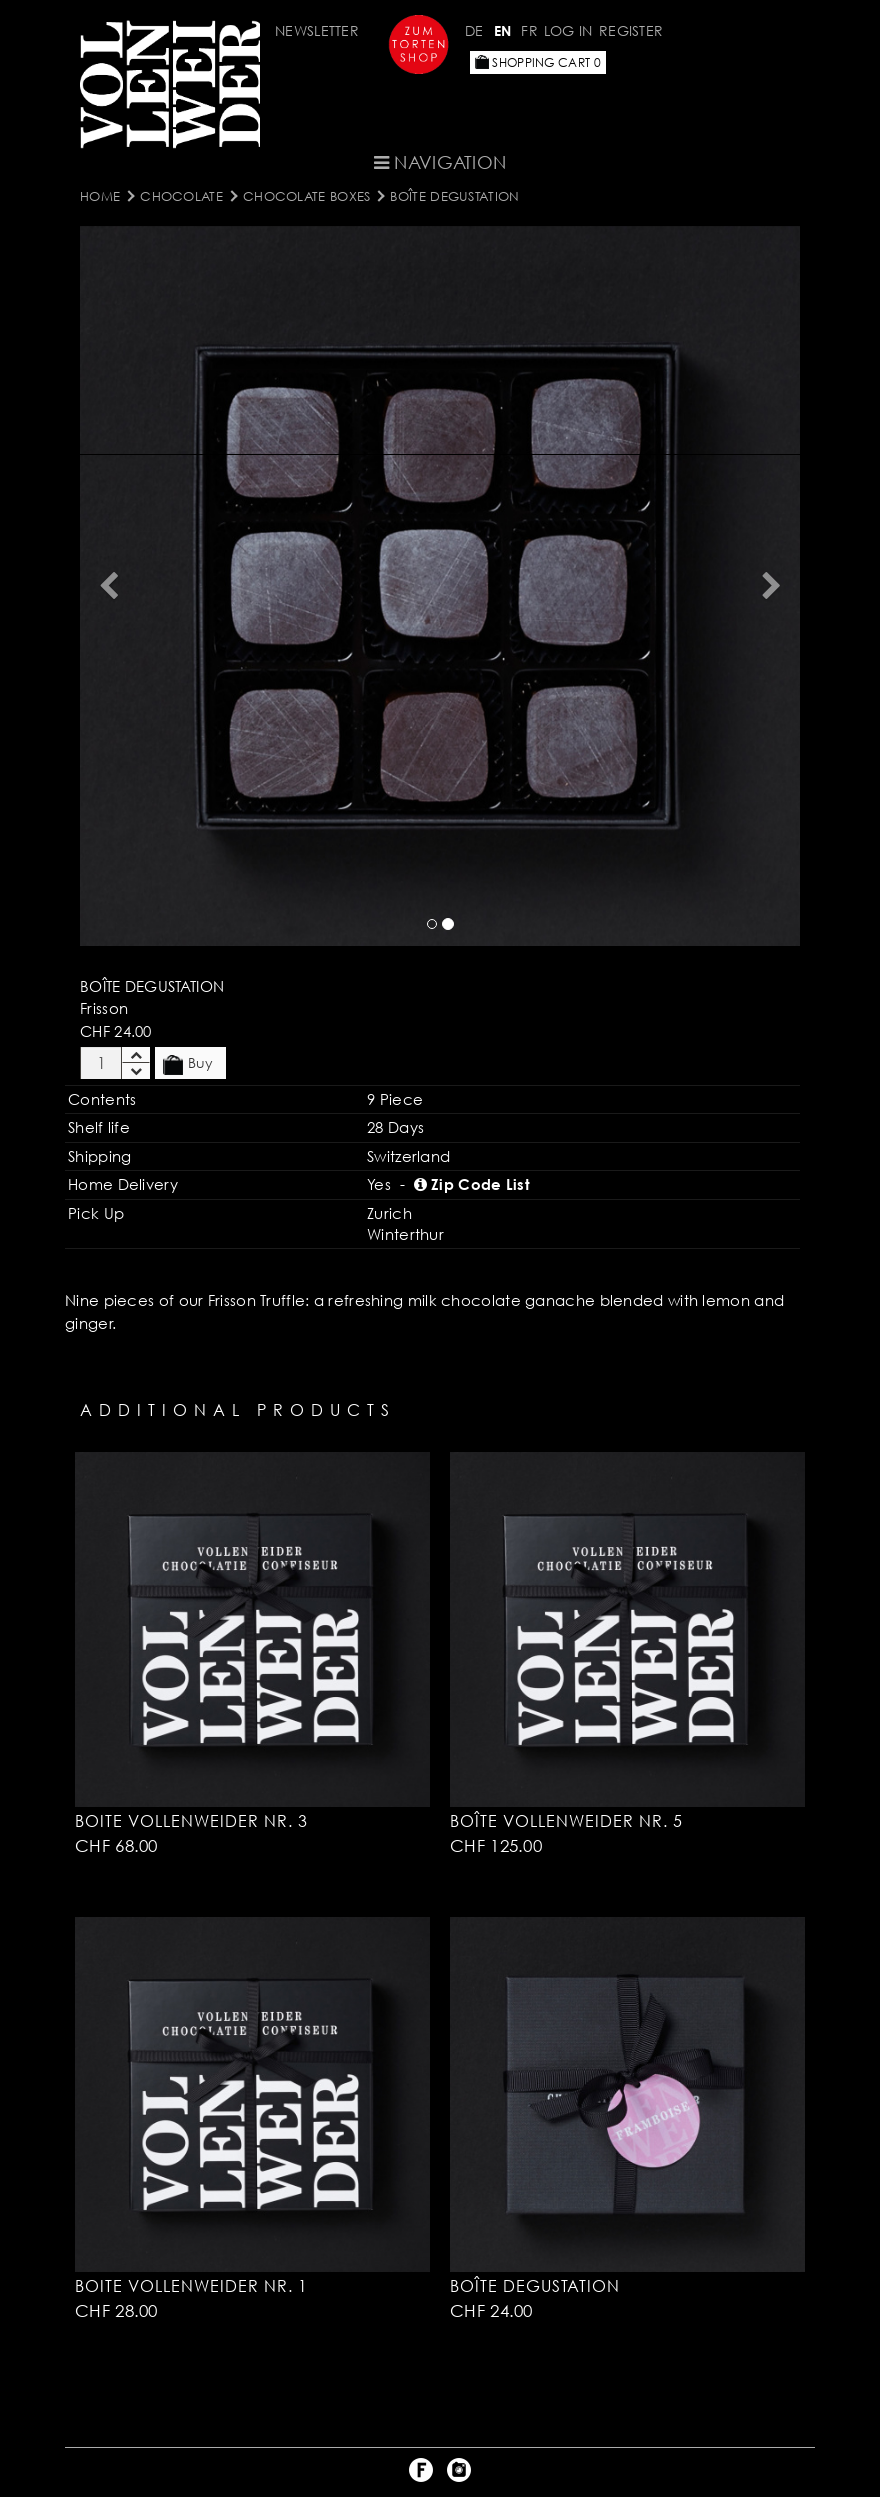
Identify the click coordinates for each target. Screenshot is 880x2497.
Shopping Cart (538, 62)
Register (631, 30)
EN (503, 30)
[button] (109, 586)
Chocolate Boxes (307, 196)
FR (529, 30)
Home (100, 196)
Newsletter (317, 30)
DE (474, 30)
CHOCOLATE (181, 196)
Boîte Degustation (454, 196)
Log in (568, 30)
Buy (188, 1064)
